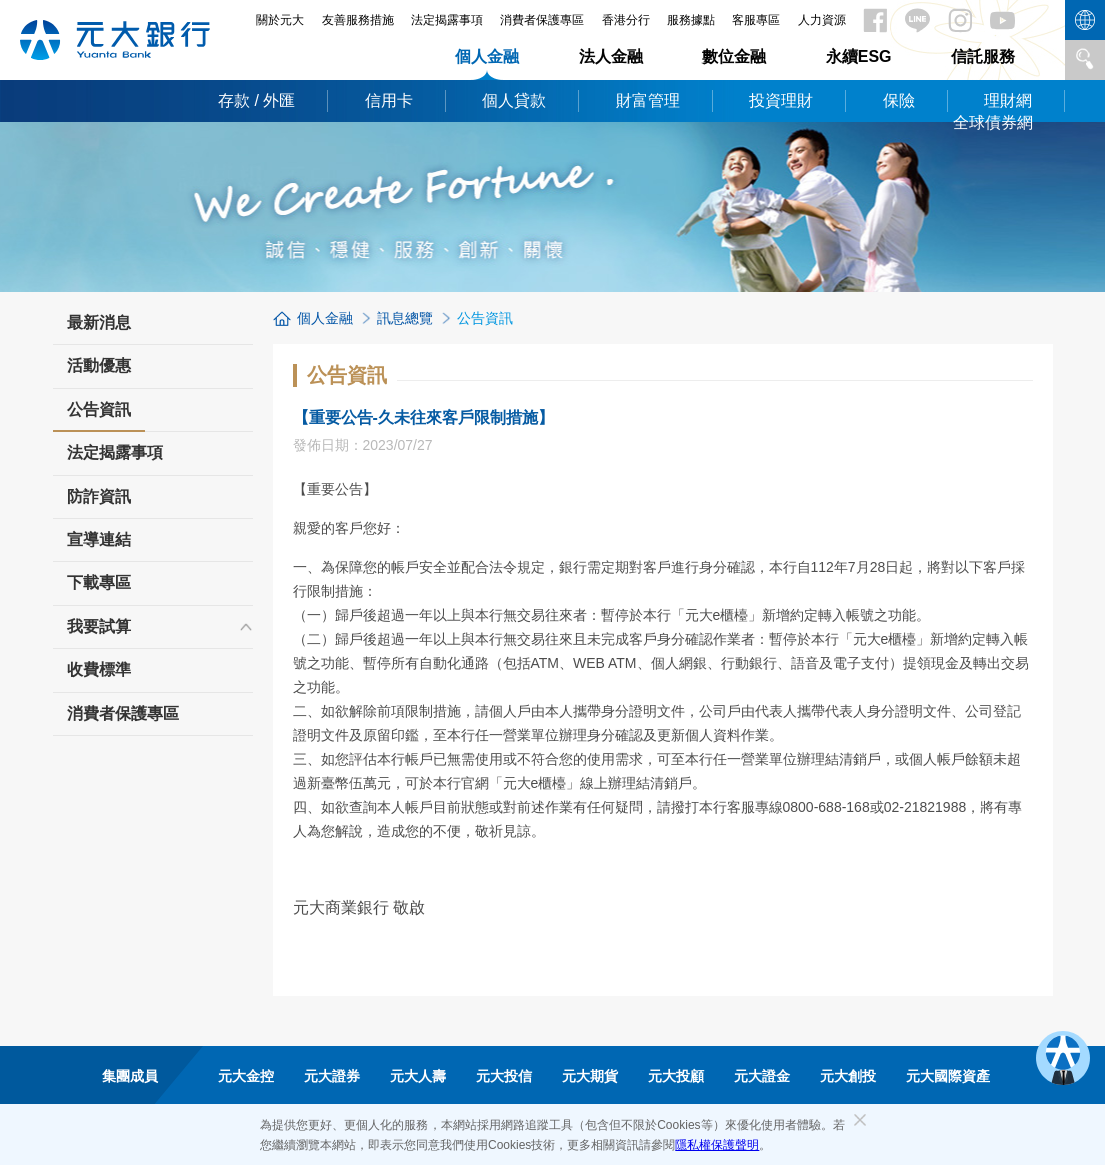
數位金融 (734, 56)
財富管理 (648, 100)
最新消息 (99, 322)
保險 (899, 100)
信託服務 (983, 56)
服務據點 (691, 20)
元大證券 (332, 1076)
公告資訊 (99, 416)
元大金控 (246, 1076)
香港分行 (626, 20)
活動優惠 (99, 365)
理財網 (1008, 100)
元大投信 (504, 1076)
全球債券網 (993, 122)
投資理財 (781, 100)
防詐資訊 (99, 496)
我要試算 (99, 626)
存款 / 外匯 (256, 100)
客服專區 (756, 20)
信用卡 (389, 100)
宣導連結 (99, 539)
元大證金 (762, 1076)
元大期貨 (590, 1076)
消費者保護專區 (542, 20)
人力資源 (822, 20)
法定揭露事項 (447, 20)
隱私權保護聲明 (717, 1145)
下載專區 (99, 582)
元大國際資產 (948, 1076)
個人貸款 (514, 100)
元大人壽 (418, 1076)
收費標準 (99, 669)
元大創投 (848, 1076)
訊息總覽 (405, 318)
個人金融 (487, 56)
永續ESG (859, 56)
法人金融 (611, 56)
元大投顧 (676, 1076)
